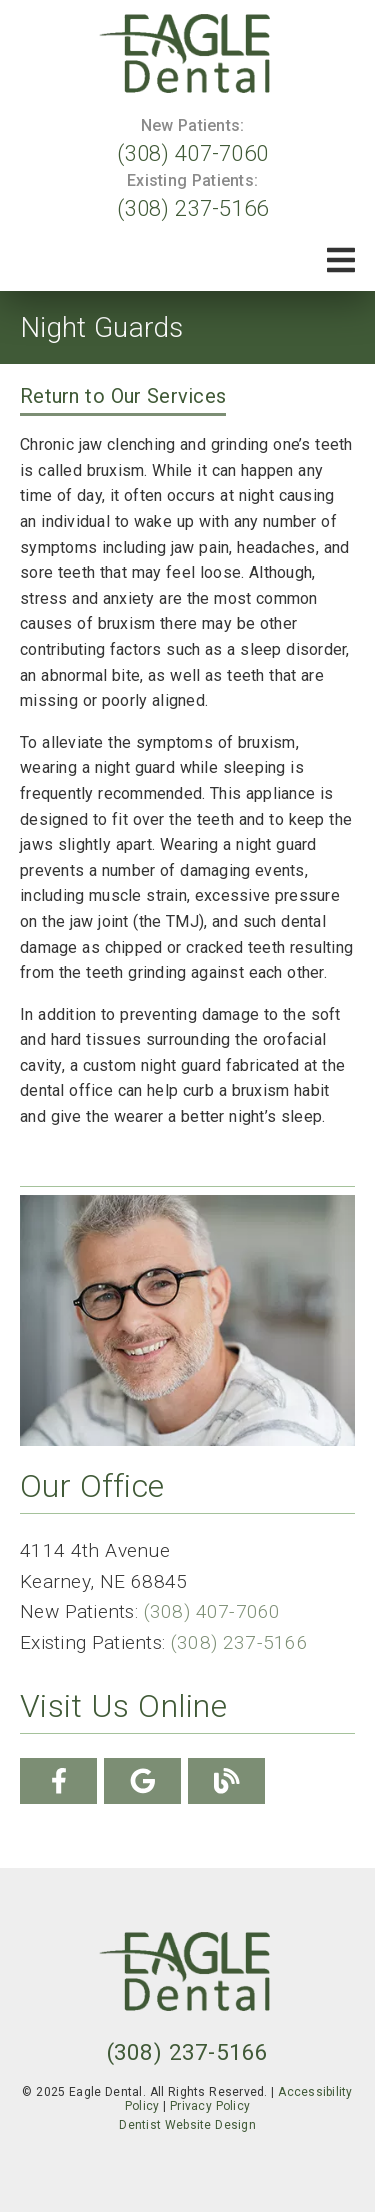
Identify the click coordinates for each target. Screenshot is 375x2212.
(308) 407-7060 (192, 153)
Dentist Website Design (187, 2125)
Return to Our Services (123, 396)
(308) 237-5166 (192, 208)
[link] (188, 55)
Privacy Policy (210, 2106)
